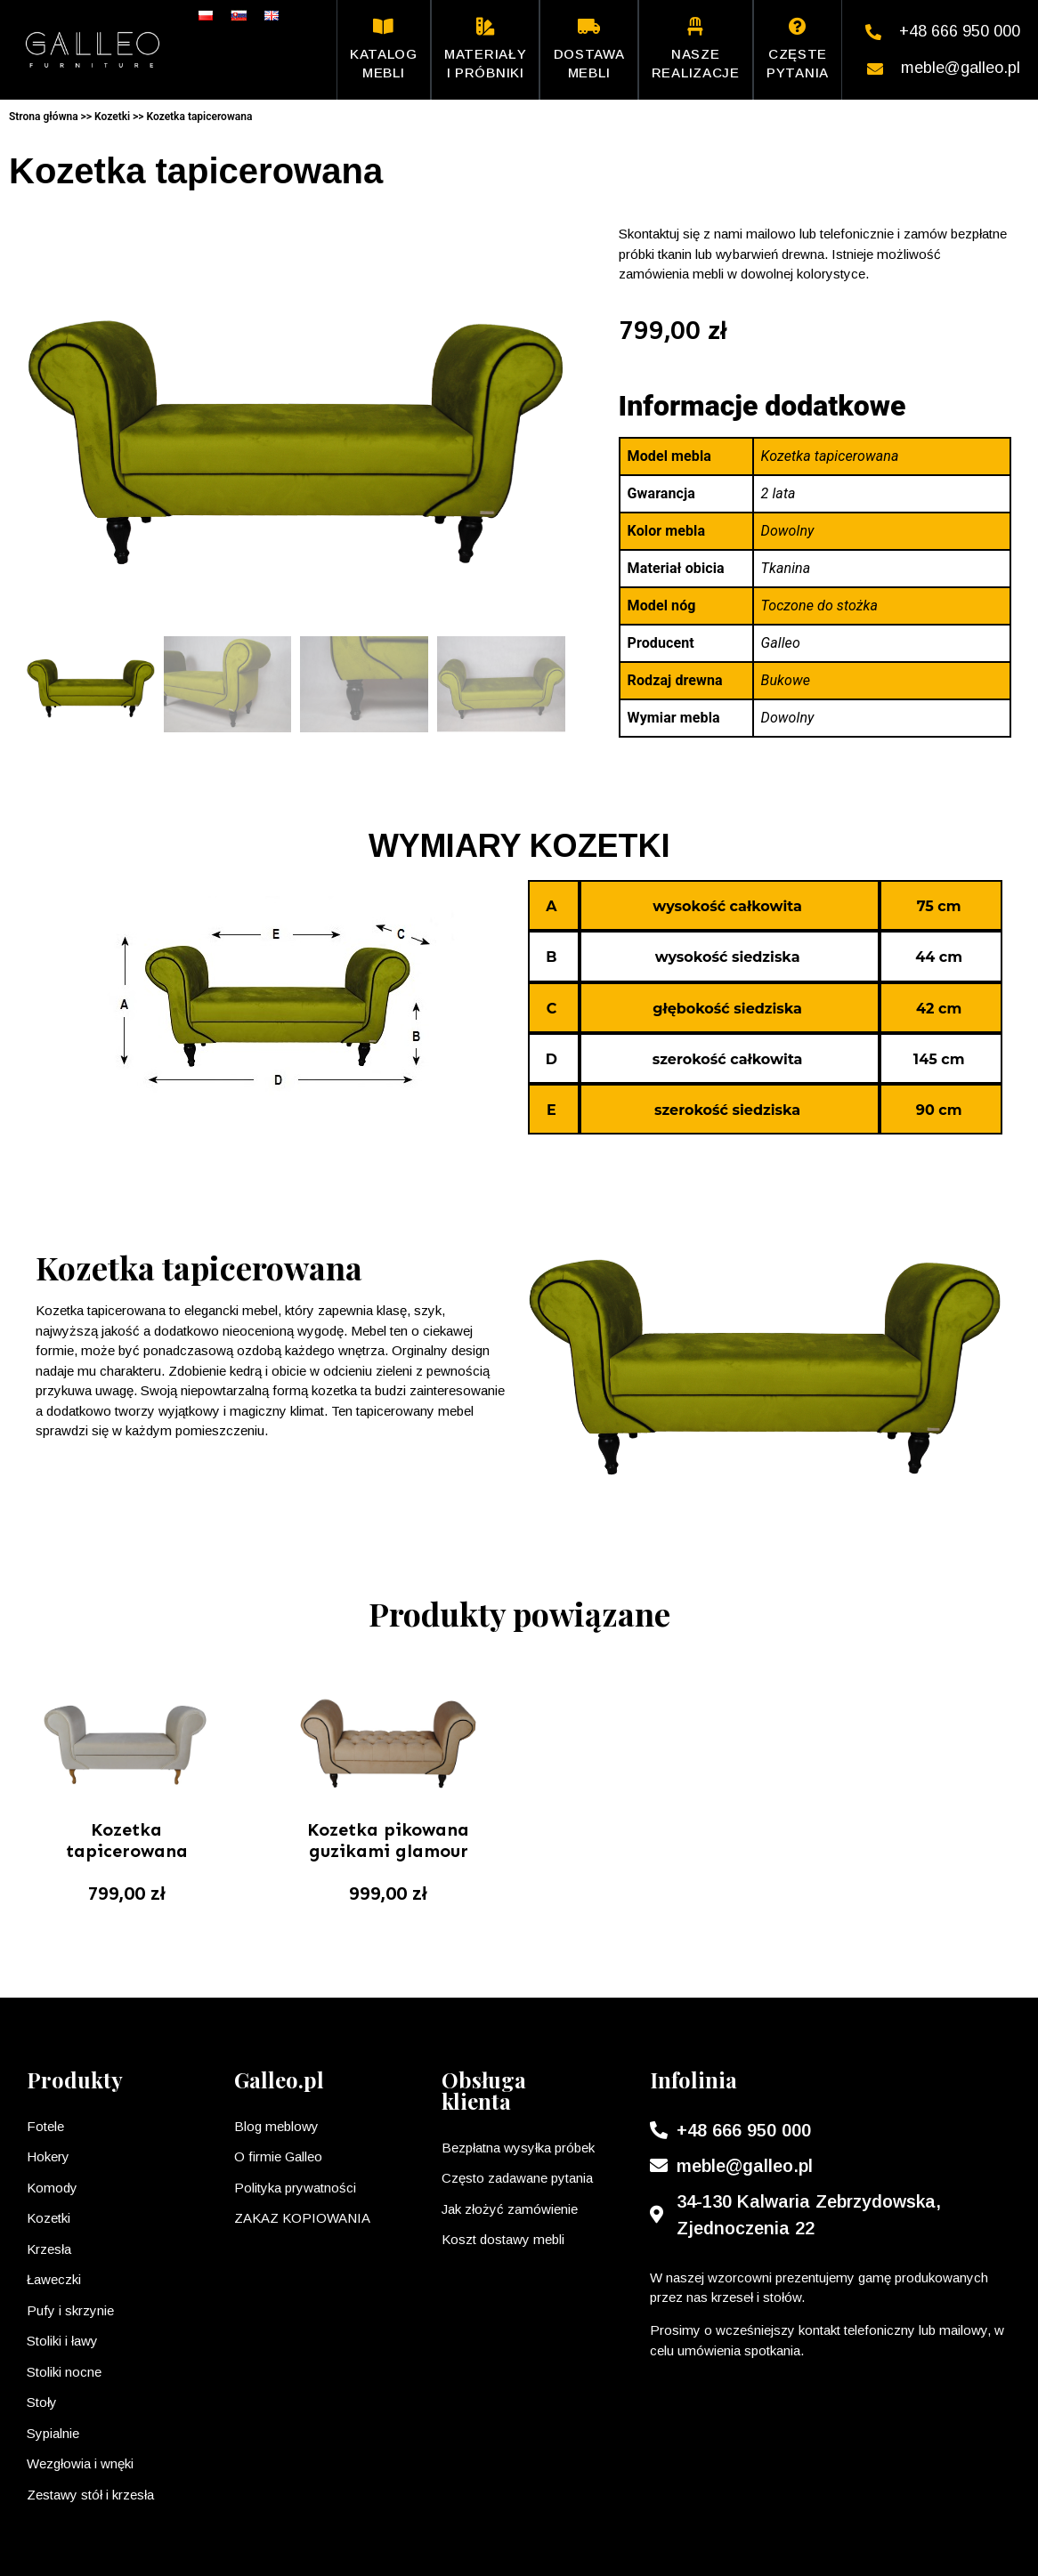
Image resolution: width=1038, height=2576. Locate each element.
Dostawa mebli (589, 49)
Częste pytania (797, 49)
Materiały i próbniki (485, 49)
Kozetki (112, 116)
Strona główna (43, 116)
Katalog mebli (384, 49)
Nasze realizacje (696, 49)
